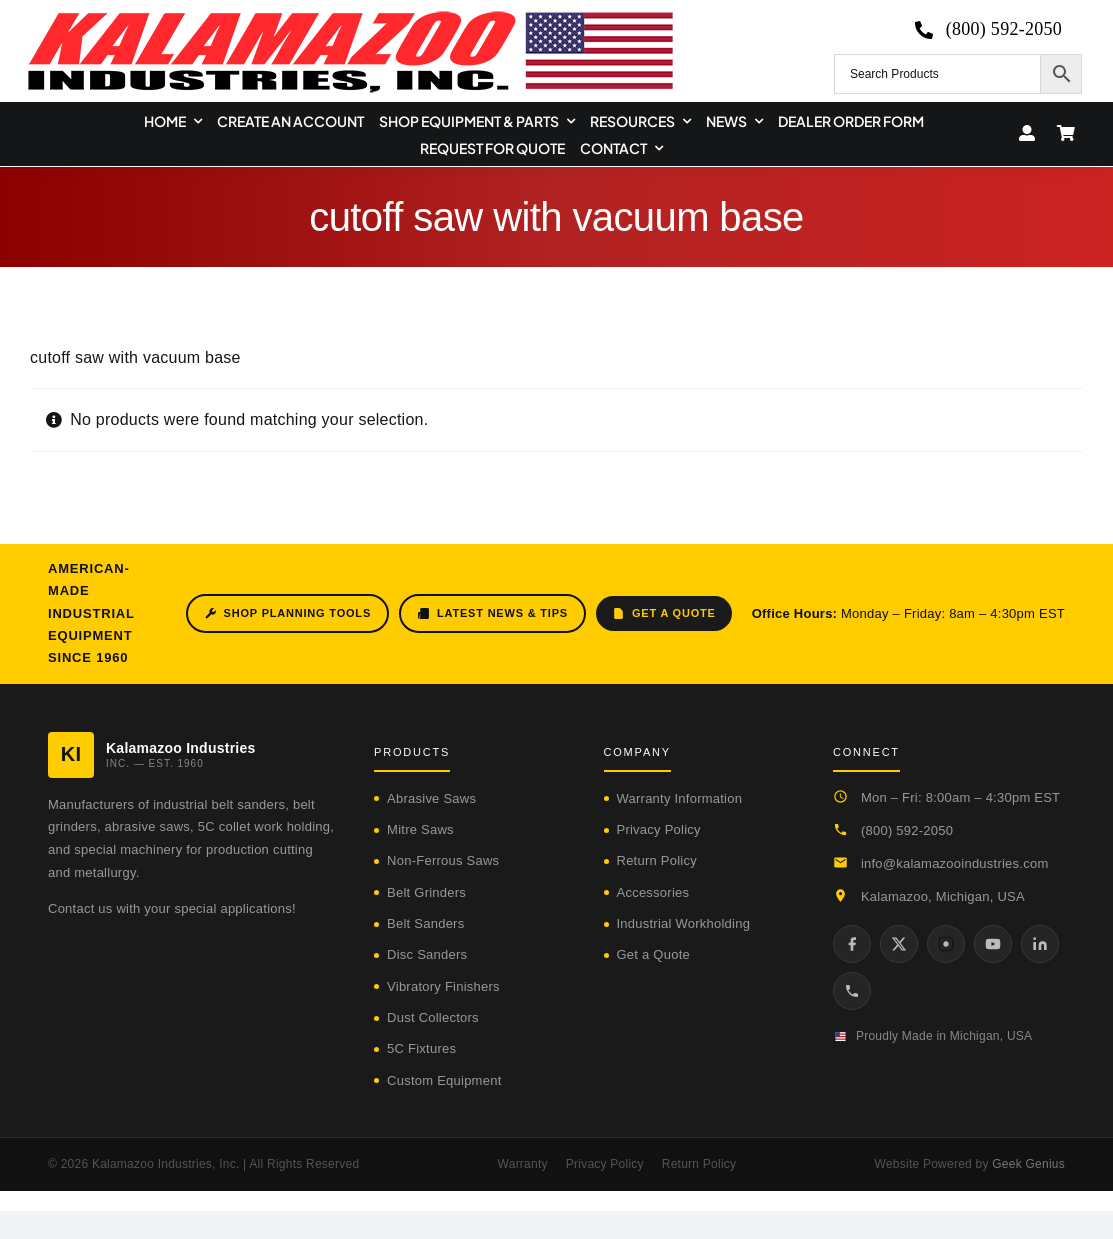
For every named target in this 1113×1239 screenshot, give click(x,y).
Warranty (523, 1164)
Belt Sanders (425, 923)
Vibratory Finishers (443, 986)
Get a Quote (664, 613)
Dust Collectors (433, 1017)
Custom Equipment (444, 1080)
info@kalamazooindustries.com (955, 863)
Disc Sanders (427, 954)
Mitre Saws (420, 829)
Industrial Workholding (684, 923)
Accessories (653, 892)
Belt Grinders (426, 892)
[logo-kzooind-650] (350, 17)
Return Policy (657, 860)
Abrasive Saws (431, 798)
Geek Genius (1028, 1164)
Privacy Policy (659, 829)
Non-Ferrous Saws (443, 860)
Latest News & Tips (492, 613)
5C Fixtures (421, 1048)
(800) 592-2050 (907, 830)
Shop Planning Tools (287, 613)
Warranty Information (680, 798)
